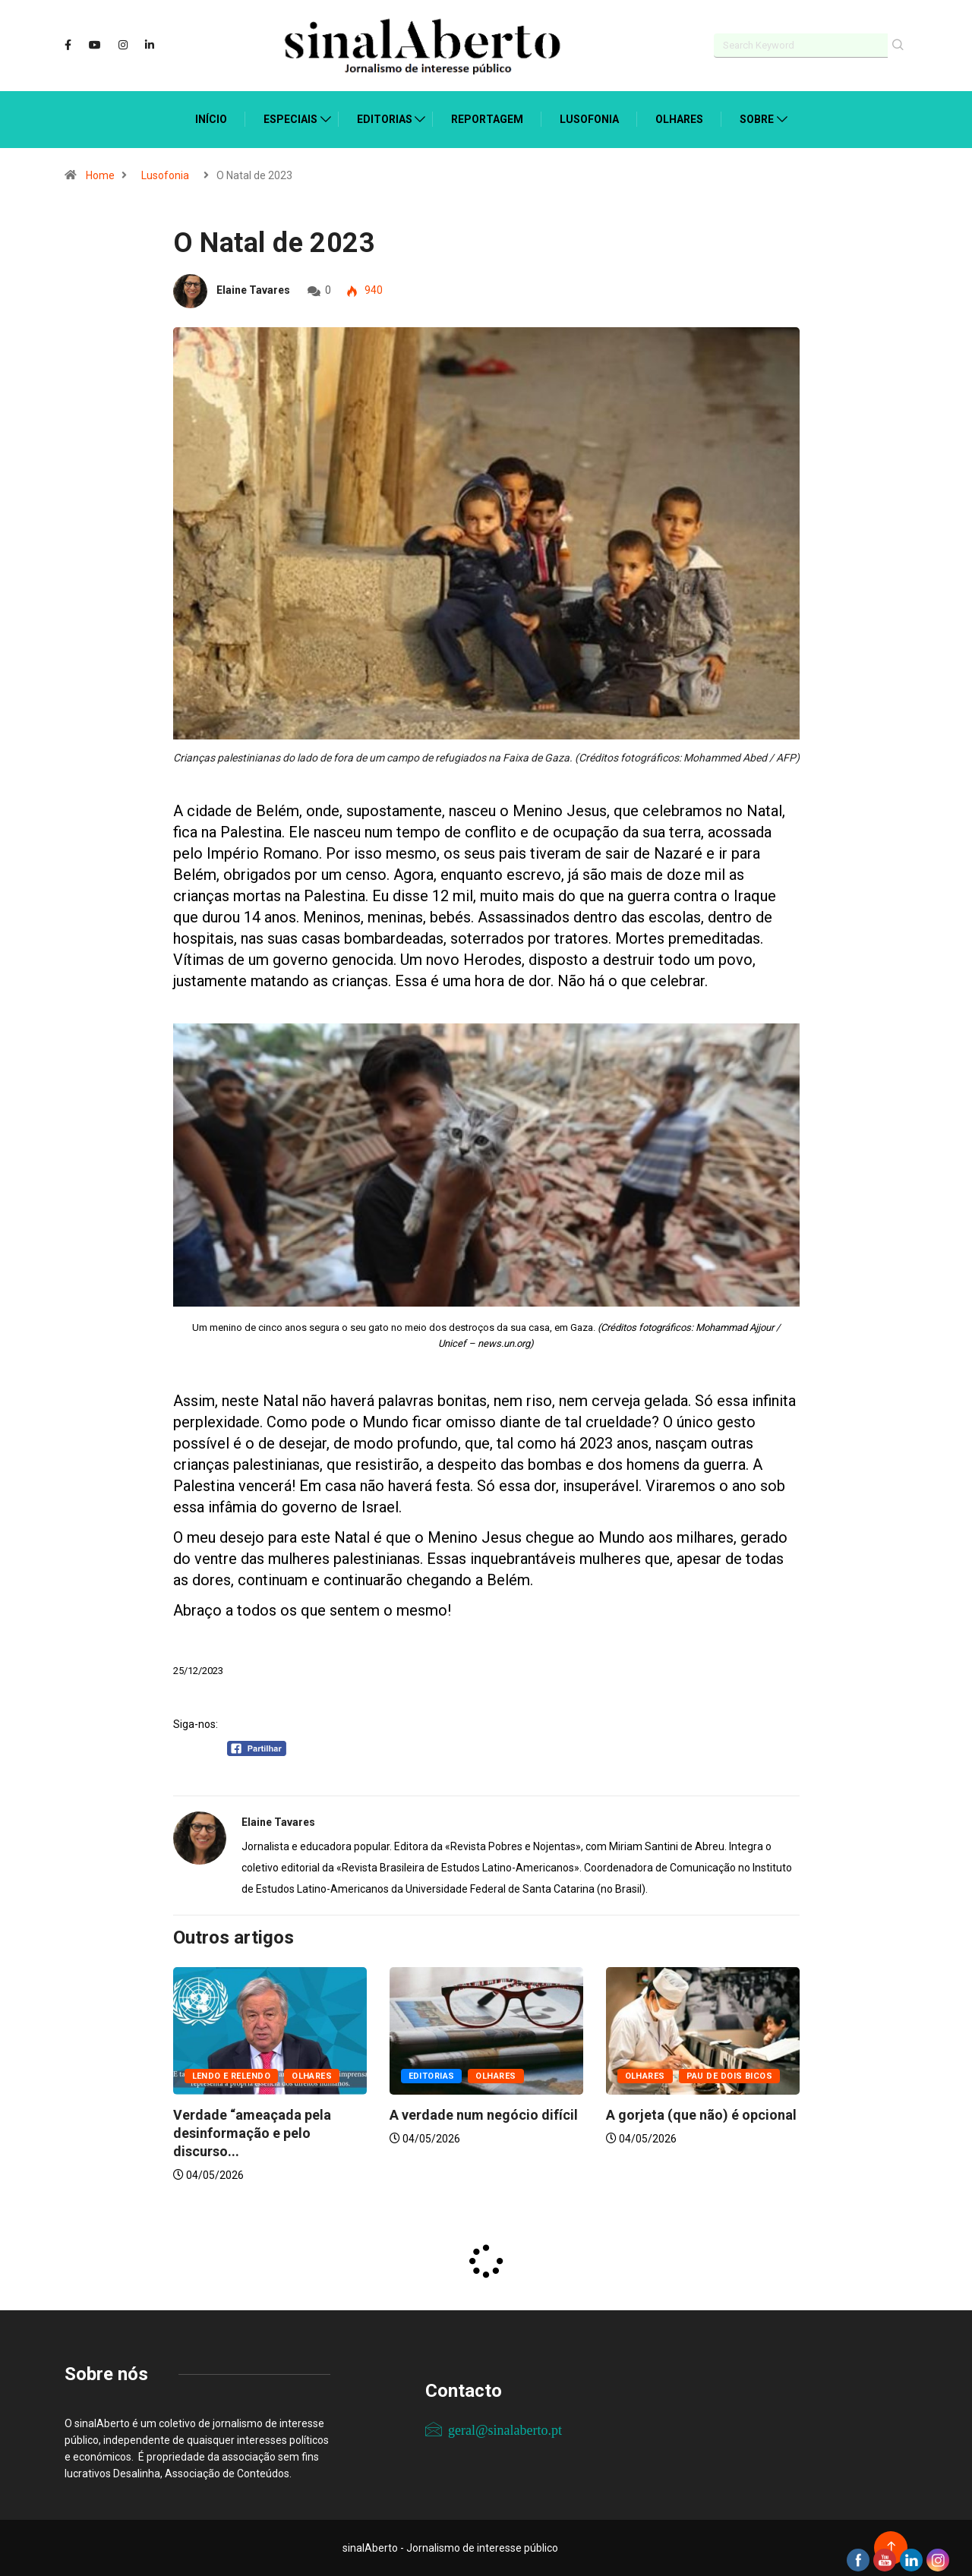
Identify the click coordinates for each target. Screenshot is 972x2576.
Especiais (290, 119)
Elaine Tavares (253, 290)
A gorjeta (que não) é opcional (701, 2115)
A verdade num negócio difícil (484, 2115)
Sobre (757, 119)
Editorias (384, 119)
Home (100, 175)
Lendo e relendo (231, 2076)
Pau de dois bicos (729, 2076)
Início (211, 119)
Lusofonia (589, 119)
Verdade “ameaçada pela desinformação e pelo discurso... (252, 2133)
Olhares (679, 119)
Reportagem (487, 119)
